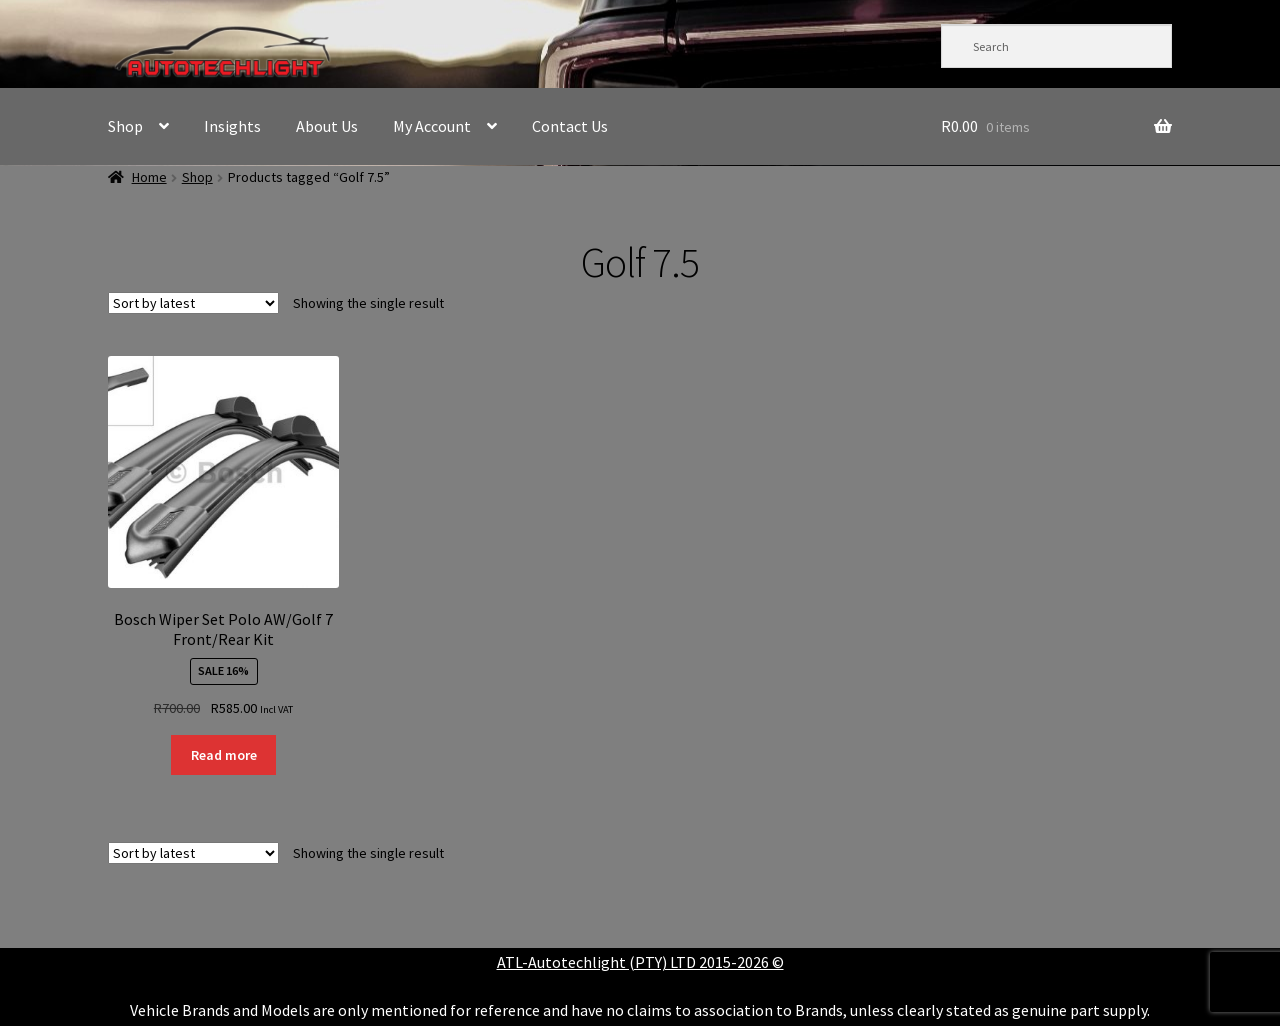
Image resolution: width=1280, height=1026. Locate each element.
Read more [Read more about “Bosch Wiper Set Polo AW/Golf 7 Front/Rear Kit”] (224, 755)
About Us (327, 126)
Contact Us (570, 126)
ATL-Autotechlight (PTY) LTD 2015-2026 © (640, 962)
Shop (125, 126)
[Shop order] (193, 303)
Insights (232, 126)
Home (149, 177)
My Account (432, 126)
